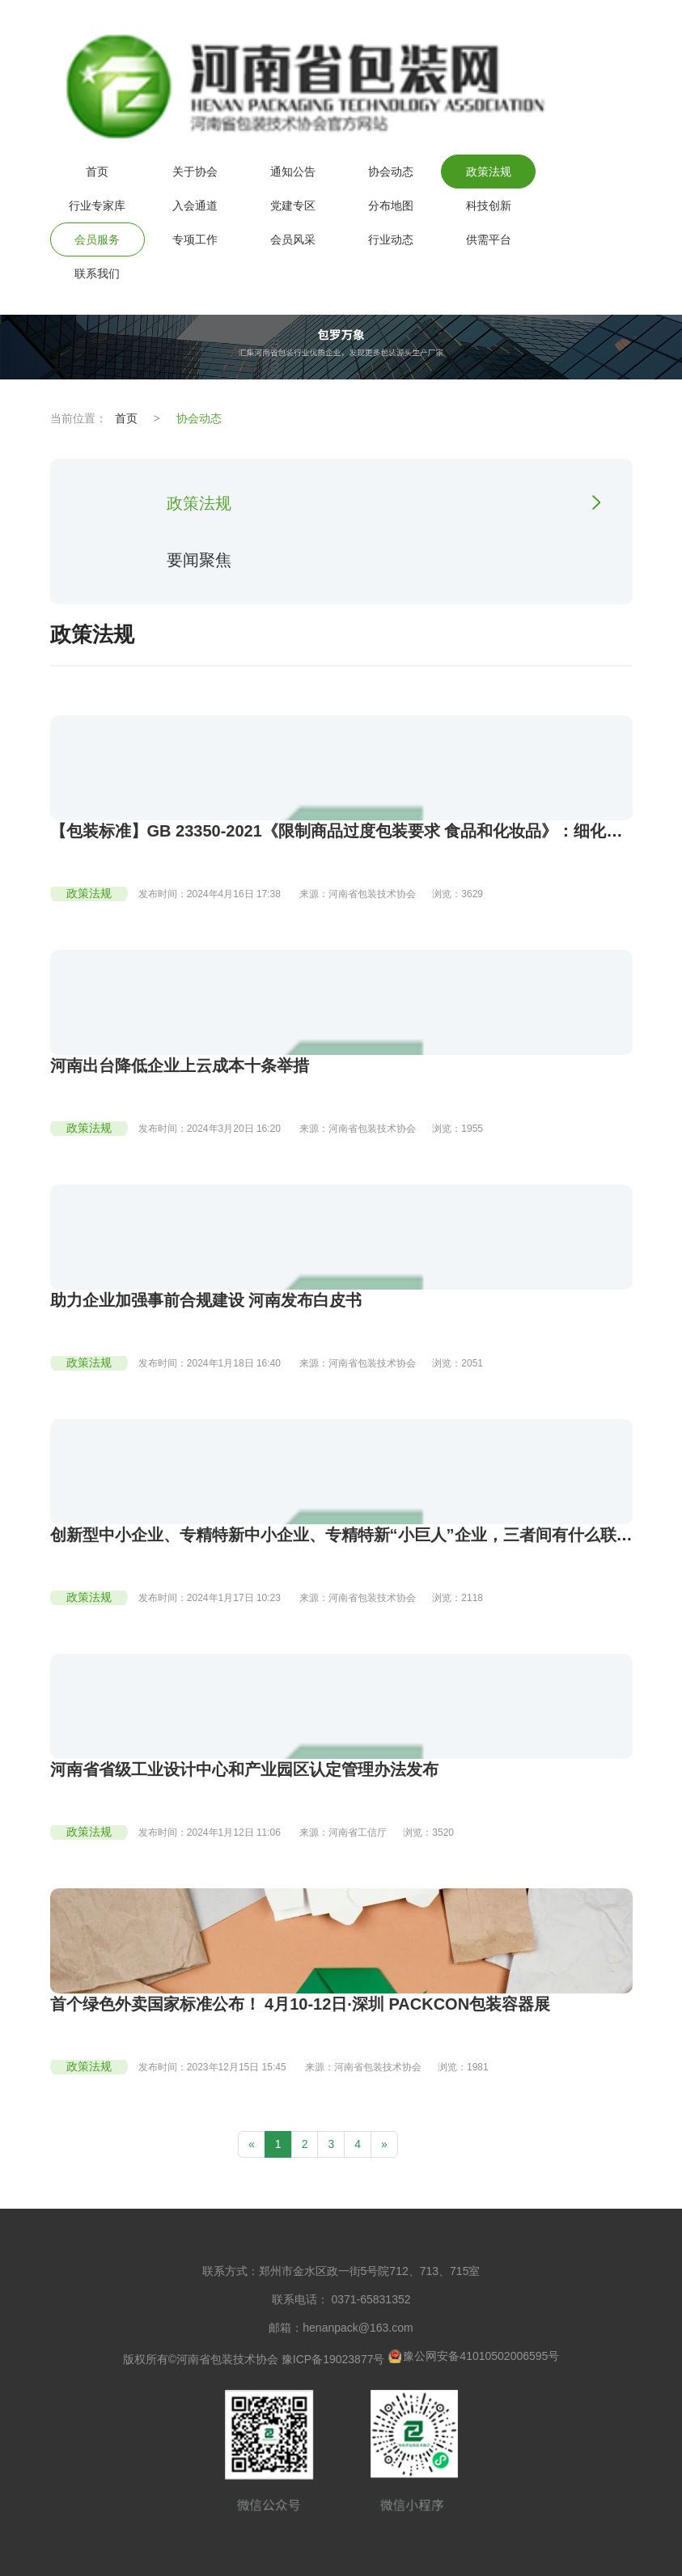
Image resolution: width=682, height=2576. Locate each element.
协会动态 (390, 171)
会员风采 (293, 239)
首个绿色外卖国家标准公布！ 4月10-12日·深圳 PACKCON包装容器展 (300, 2004)
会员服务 (97, 239)
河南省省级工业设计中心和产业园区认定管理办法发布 (244, 1769)
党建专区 (293, 205)
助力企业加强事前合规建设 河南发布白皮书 (206, 1300)
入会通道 (195, 205)
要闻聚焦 (199, 560)
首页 (97, 171)
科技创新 (488, 205)
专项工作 (195, 239)
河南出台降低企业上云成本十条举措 (179, 1065)
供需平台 (488, 239)
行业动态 (390, 239)
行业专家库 (97, 205)
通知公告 (293, 171)
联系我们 (97, 273)
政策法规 (488, 171)
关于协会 (195, 171)
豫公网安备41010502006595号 (473, 2356)
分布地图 (390, 205)
